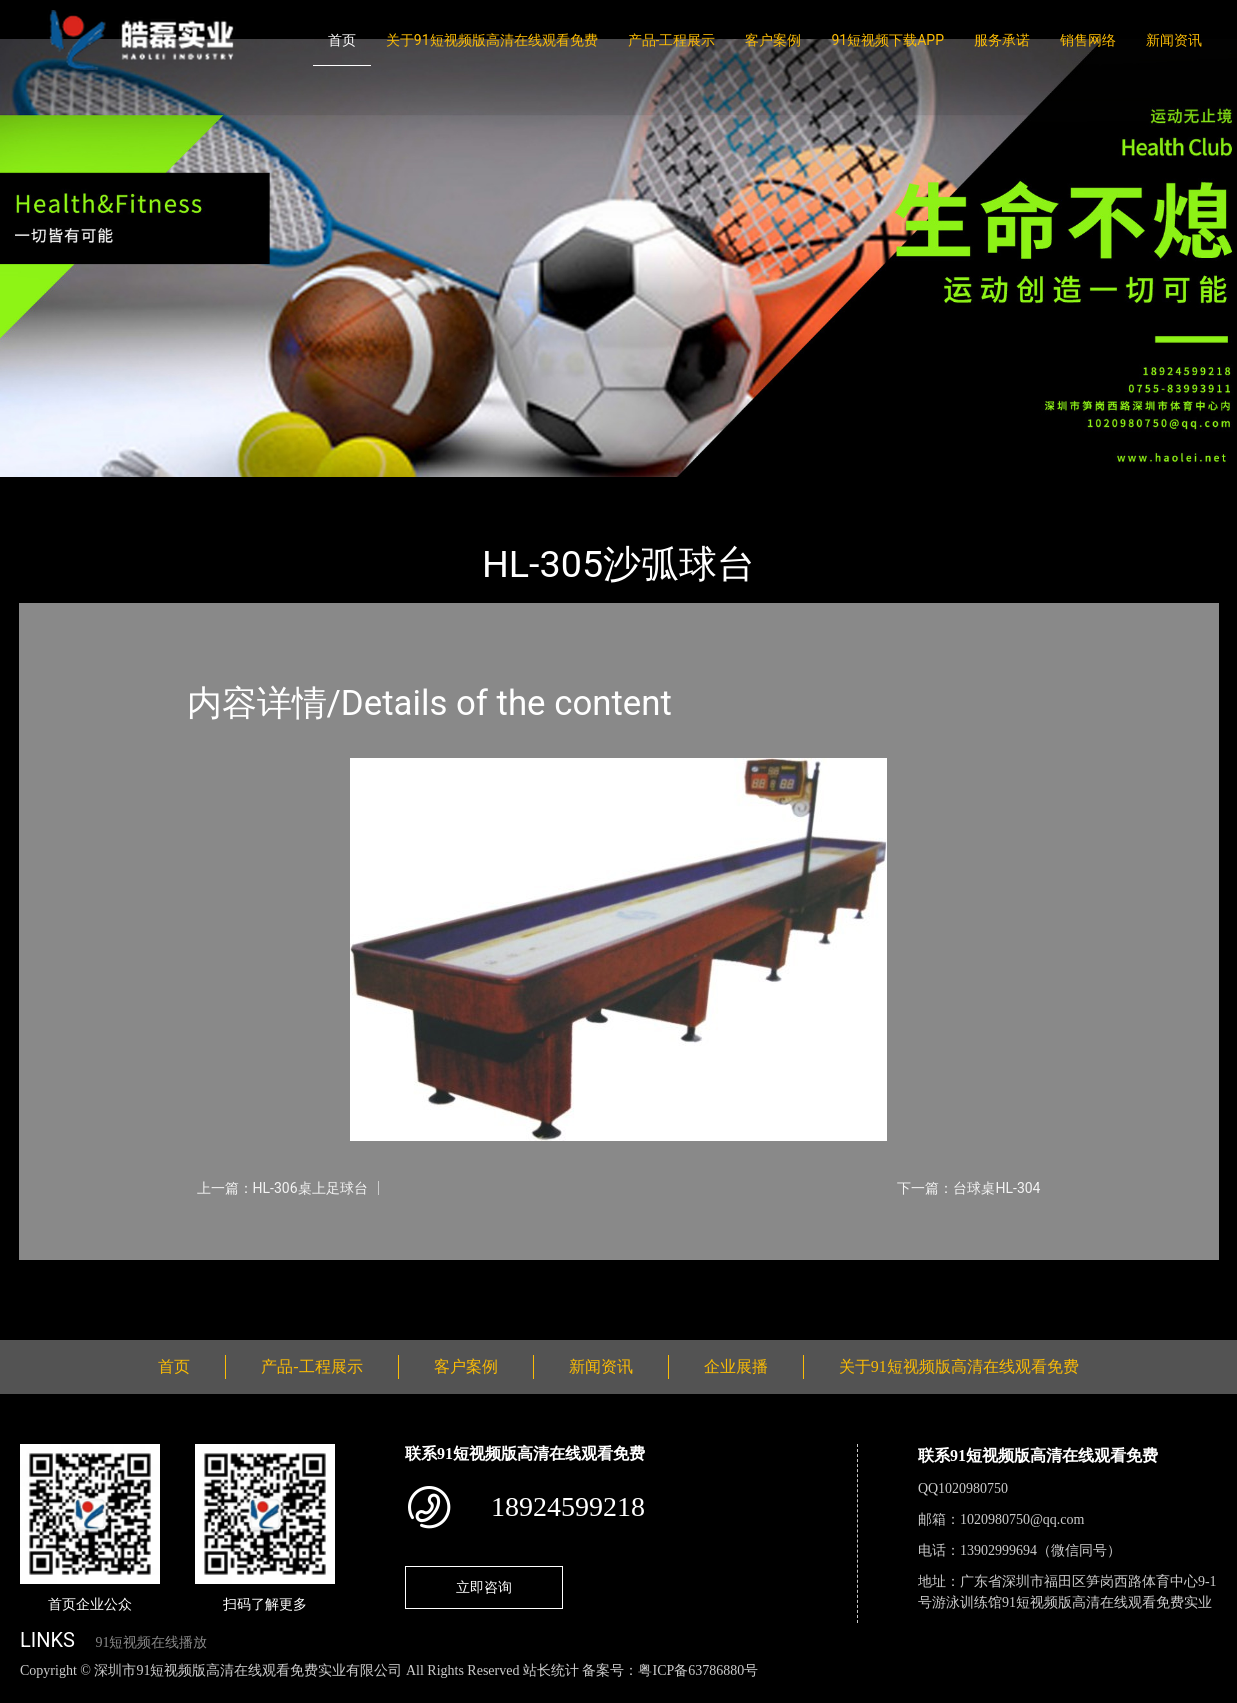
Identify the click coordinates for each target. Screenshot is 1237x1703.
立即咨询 (484, 1587)
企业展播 (736, 1366)
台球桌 (231, 490)
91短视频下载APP (887, 40)
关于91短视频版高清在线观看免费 (492, 40)
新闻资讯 (1174, 40)
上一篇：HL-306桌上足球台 (282, 1188)
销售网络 (1088, 40)
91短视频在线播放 (151, 1642)
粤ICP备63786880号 (698, 1670)
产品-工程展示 (672, 40)
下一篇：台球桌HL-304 (968, 1188)
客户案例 (773, 40)
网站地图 (30, 1691)
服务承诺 (1002, 40)
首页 (342, 40)
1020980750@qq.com (1022, 1519)
